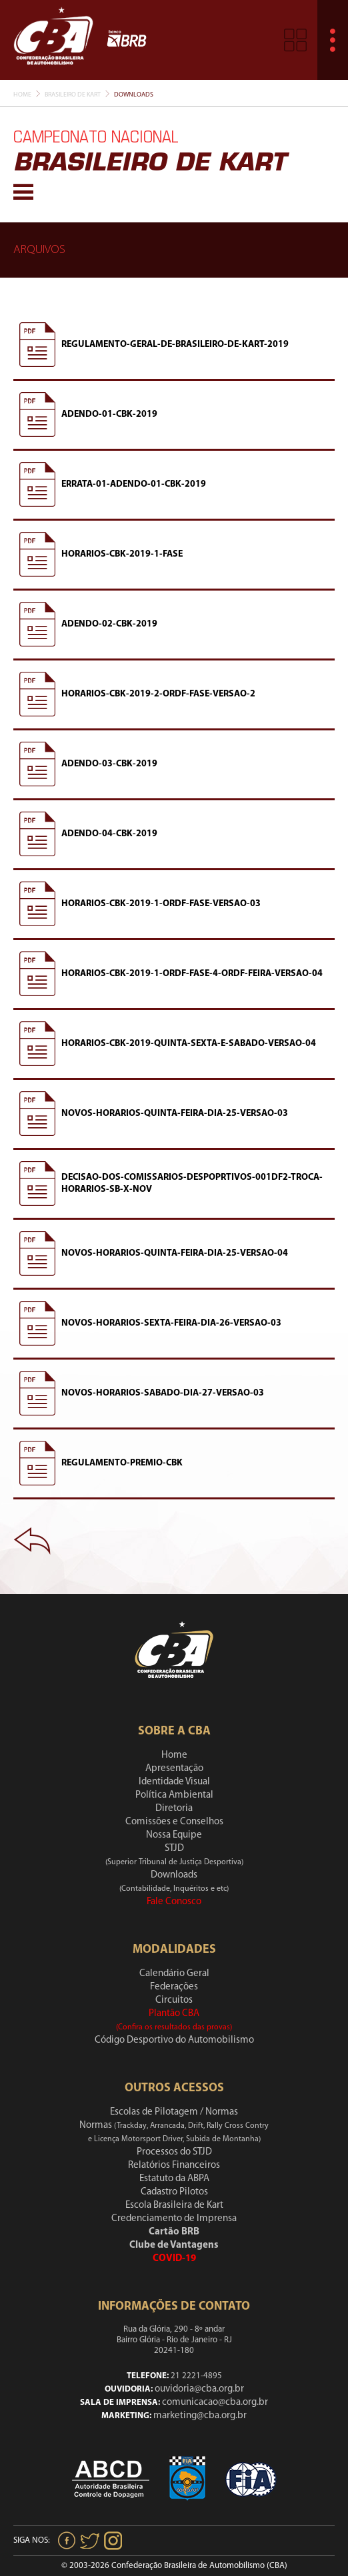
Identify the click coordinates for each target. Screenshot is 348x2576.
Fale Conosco (174, 1902)
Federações (174, 1987)
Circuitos (174, 2000)
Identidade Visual (174, 1782)
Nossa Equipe (174, 1835)
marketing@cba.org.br (200, 2416)
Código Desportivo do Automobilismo (174, 2040)
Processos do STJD (174, 2152)
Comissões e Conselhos (174, 1822)
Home (22, 95)
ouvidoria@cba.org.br (199, 2389)
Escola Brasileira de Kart (174, 2205)
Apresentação (174, 1769)
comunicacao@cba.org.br (215, 2403)
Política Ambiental (174, 1795)
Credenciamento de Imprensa (174, 2219)
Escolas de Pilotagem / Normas (174, 2112)
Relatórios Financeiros (174, 2166)
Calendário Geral (174, 1974)
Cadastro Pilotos (174, 2192)
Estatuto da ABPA (174, 2179)
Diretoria (174, 1809)
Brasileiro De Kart (73, 95)
